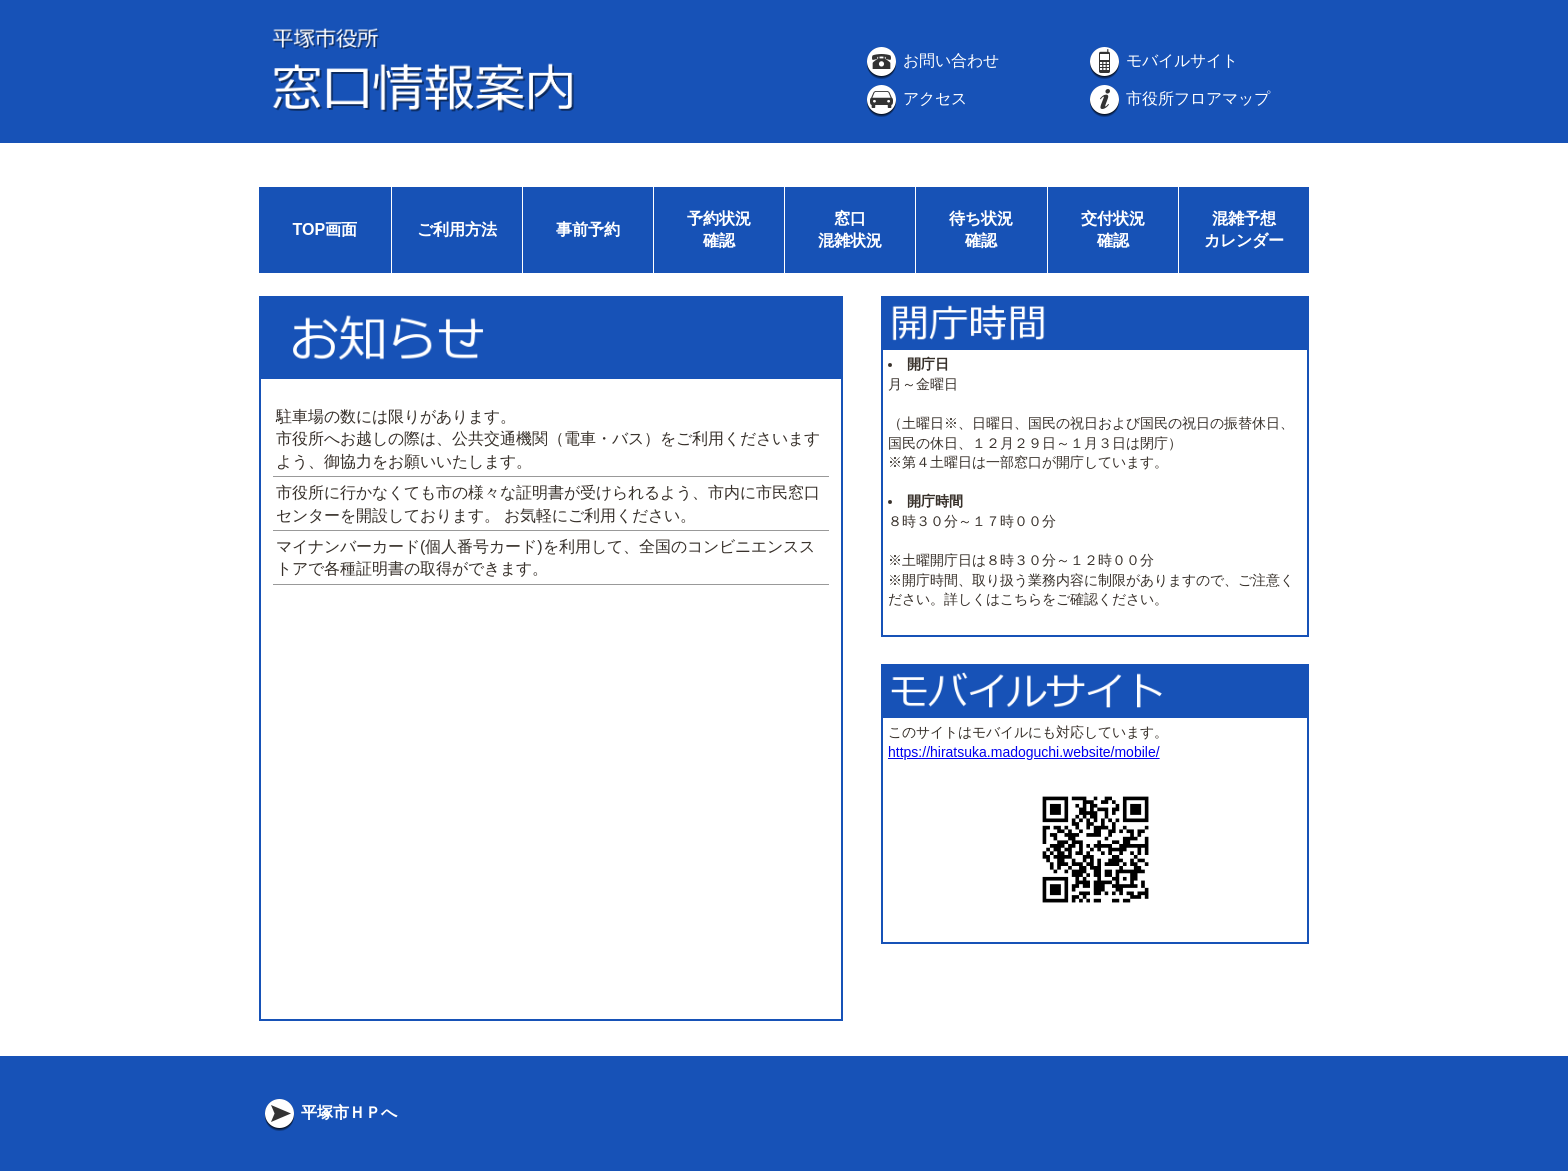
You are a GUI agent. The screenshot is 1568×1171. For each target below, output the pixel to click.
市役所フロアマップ (1178, 98)
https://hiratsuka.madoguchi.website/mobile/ (1024, 752)
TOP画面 (324, 229)
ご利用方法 (457, 229)
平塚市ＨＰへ (329, 1112)
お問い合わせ (931, 60)
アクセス (915, 98)
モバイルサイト (1162, 60)
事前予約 (588, 229)
